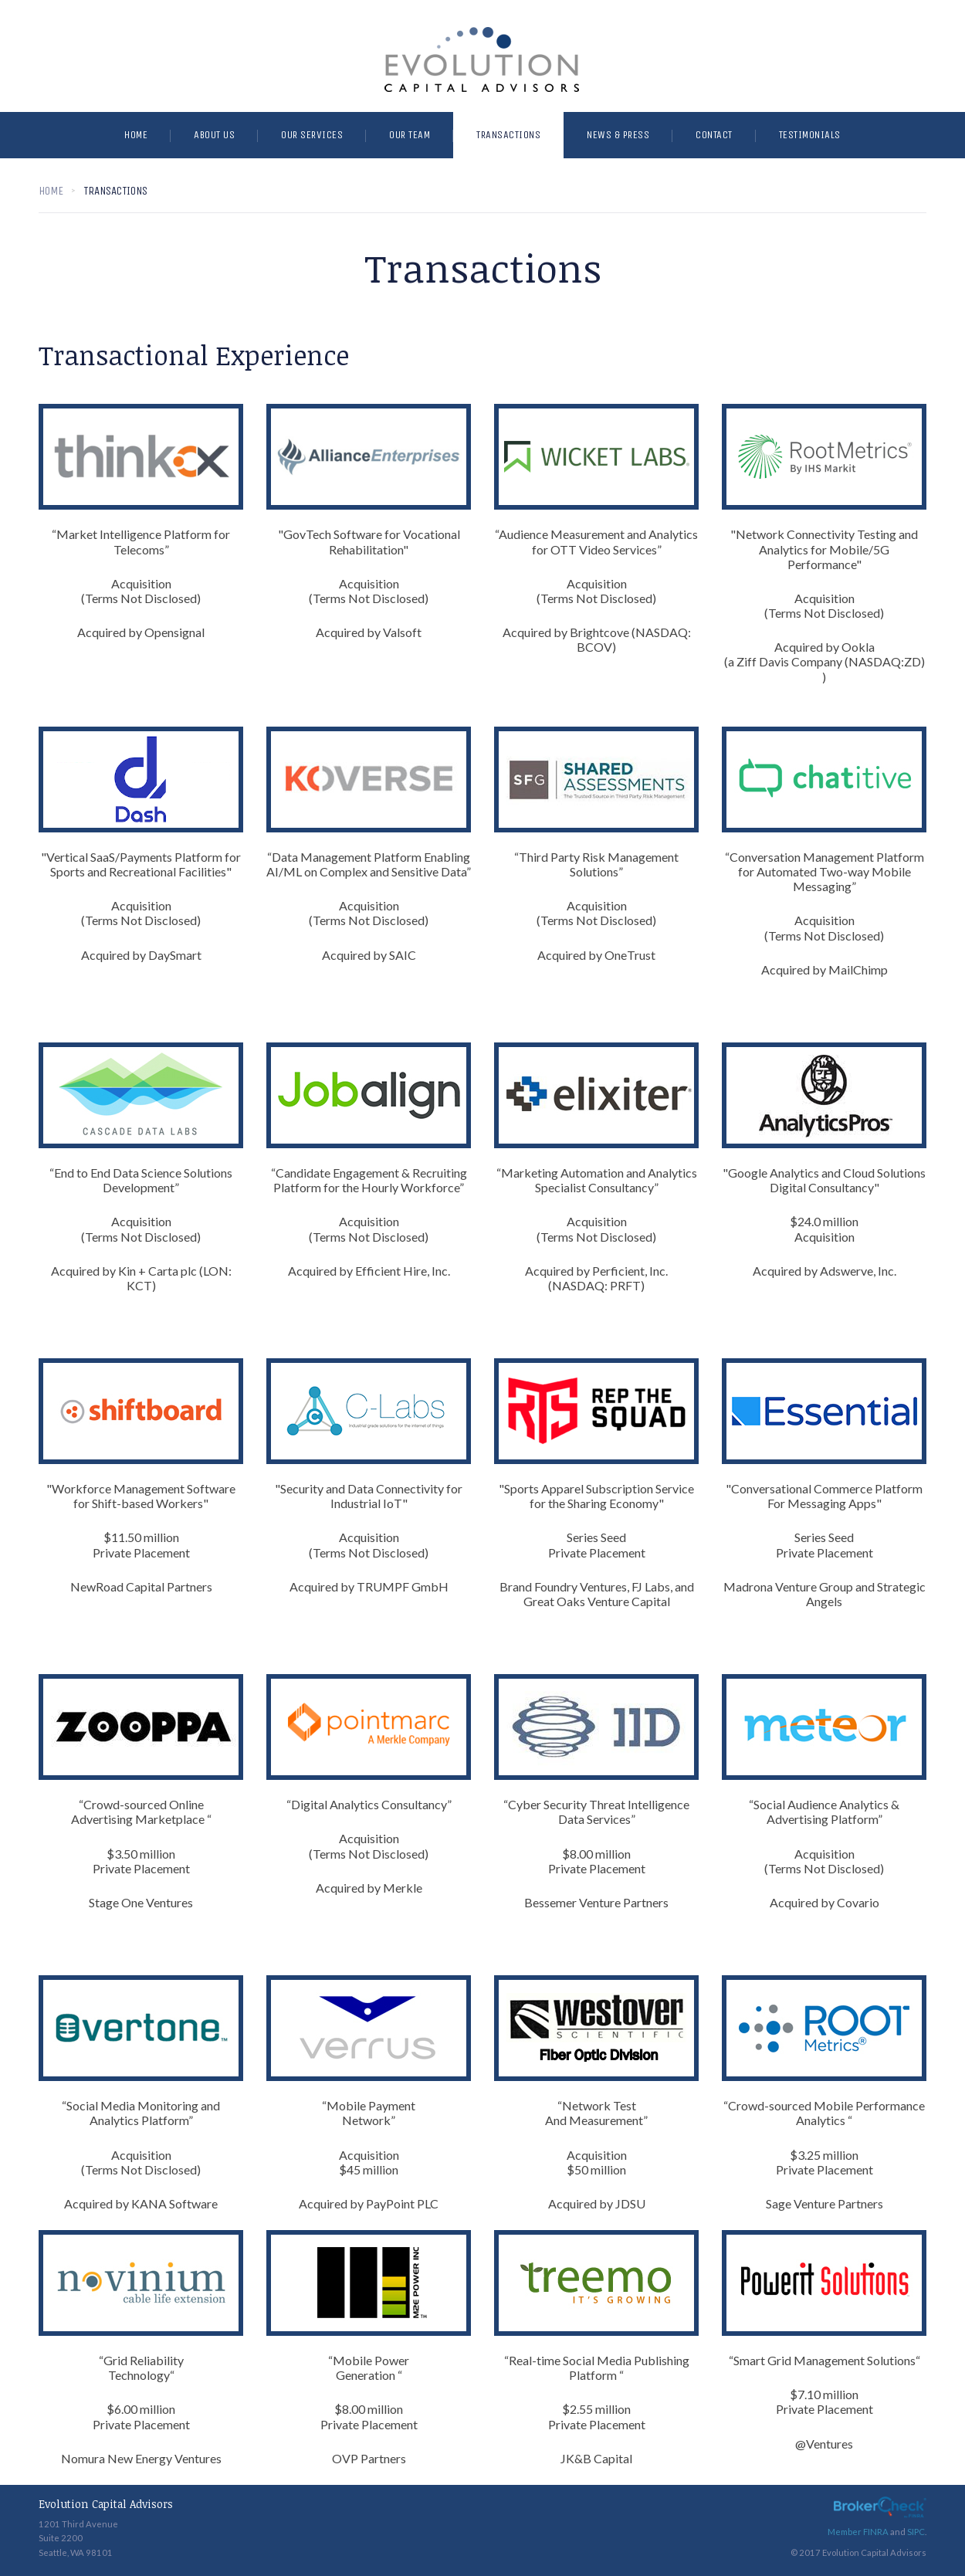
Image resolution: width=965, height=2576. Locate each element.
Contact (714, 134)
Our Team (409, 134)
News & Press (618, 134)
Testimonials (810, 134)
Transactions (508, 134)
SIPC (916, 2532)
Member (845, 2532)
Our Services (312, 134)
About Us (214, 134)
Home (135, 134)
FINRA (876, 2532)
